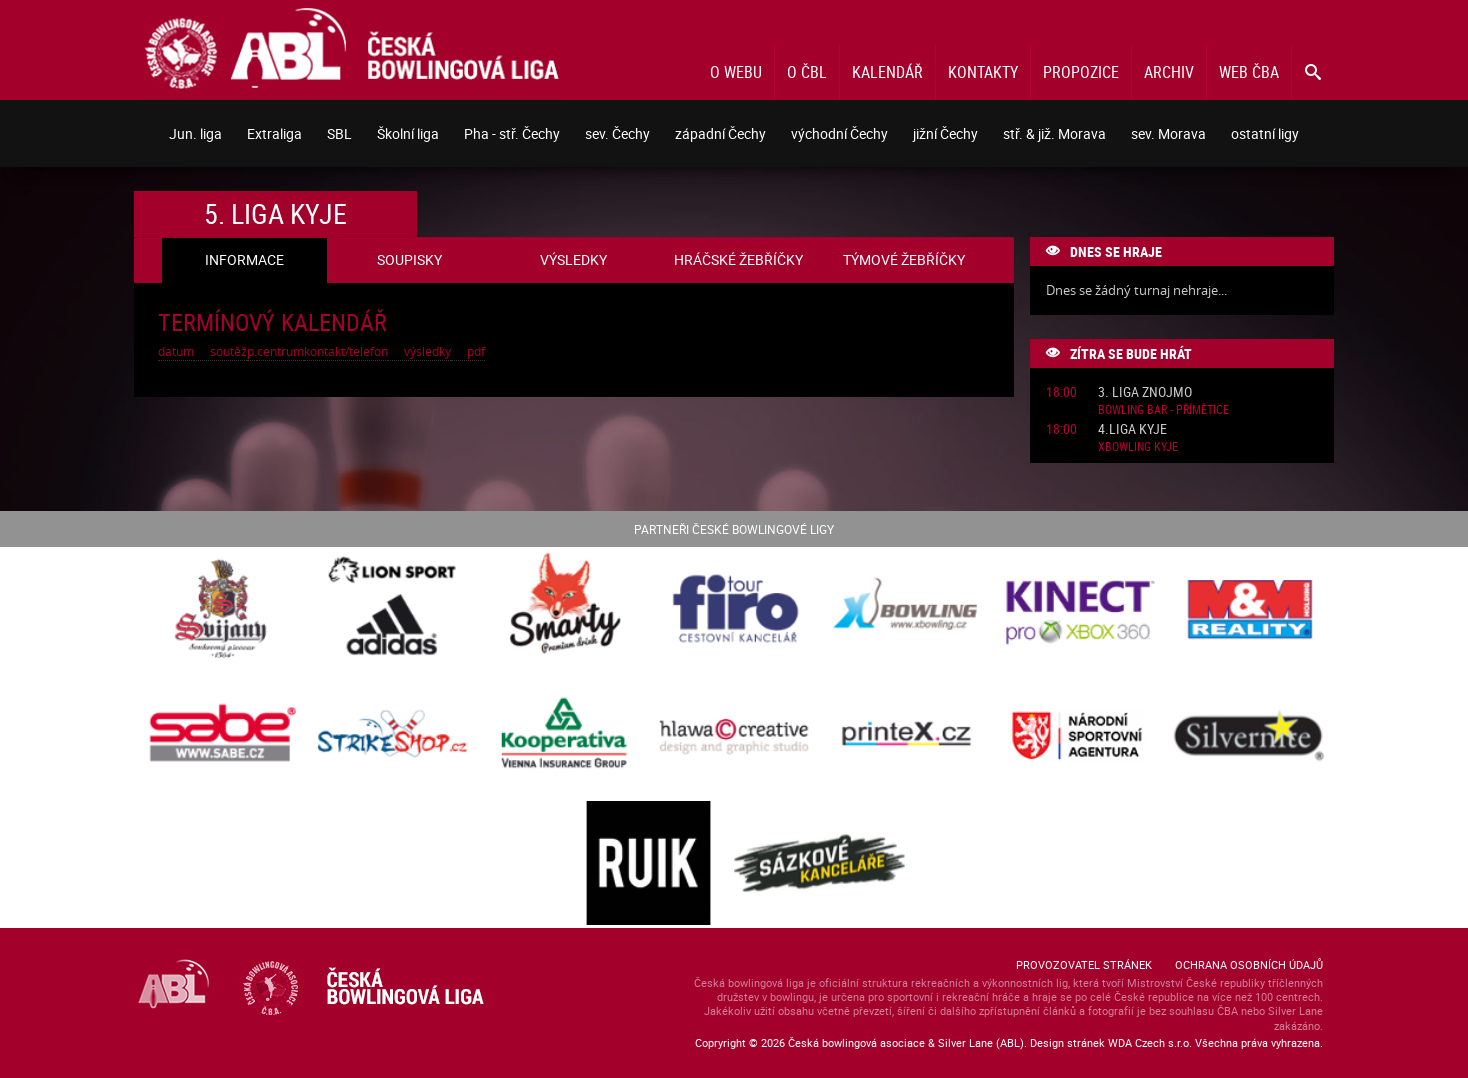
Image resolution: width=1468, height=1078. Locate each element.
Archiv (1169, 72)
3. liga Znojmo (1145, 392)
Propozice (1081, 72)
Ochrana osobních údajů (1249, 964)
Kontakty (983, 72)
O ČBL (807, 72)
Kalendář (887, 72)
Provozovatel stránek (1084, 964)
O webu (736, 72)
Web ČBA (1249, 72)
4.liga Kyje (1132, 429)
